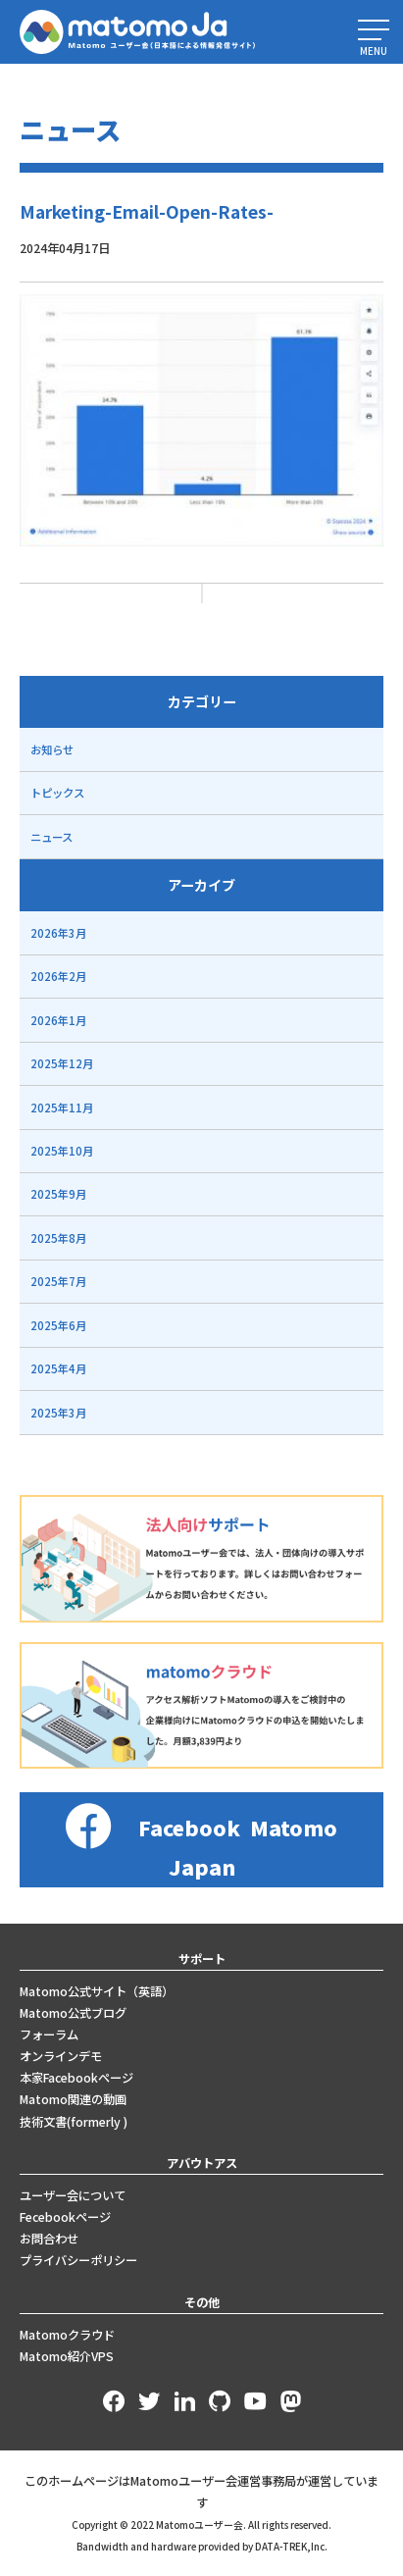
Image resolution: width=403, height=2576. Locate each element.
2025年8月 (58, 1238)
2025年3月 (58, 1412)
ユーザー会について (73, 2195)
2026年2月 (58, 976)
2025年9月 (58, 1194)
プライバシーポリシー (78, 2260)
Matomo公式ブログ (73, 2013)
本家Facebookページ (76, 2078)
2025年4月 (58, 1368)
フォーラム (49, 2034)
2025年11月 (61, 1107)
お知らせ (52, 749)
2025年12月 (61, 1063)
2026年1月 (58, 1020)
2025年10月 (61, 1151)
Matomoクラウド (67, 2335)
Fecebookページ (65, 2217)
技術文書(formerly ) (73, 2122)
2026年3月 (58, 933)
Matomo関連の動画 (73, 2099)
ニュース (51, 837)
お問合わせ (49, 2238)
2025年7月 (58, 1281)
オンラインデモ (61, 2056)
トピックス (57, 792)
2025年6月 (58, 1325)
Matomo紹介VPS (67, 2356)
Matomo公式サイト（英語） (97, 1991)
